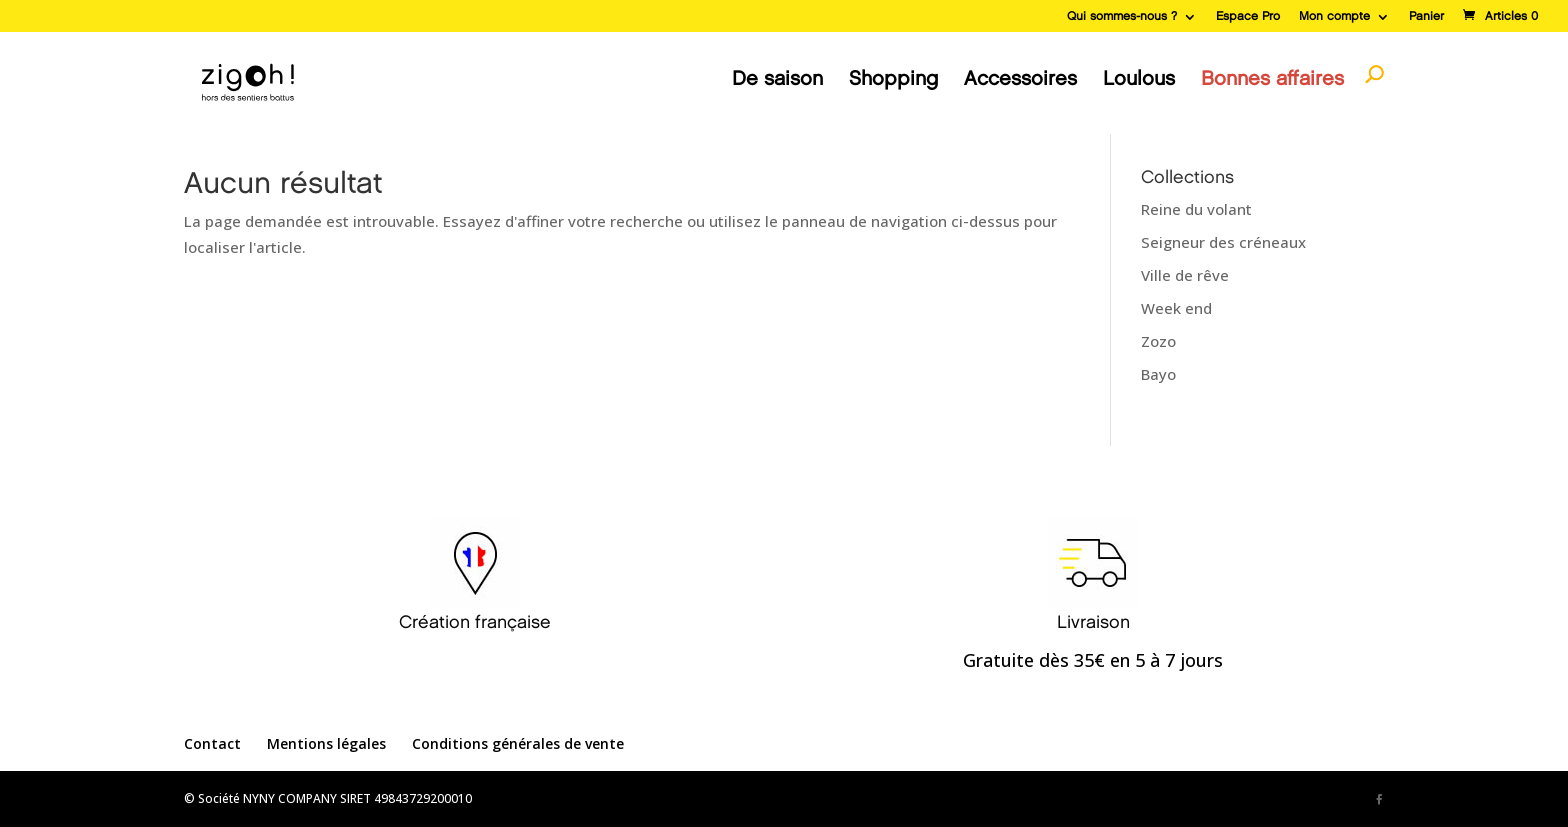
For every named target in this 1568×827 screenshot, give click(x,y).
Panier (1426, 16)
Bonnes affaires (1272, 79)
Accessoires (1020, 79)
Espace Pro (1248, 16)
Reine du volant (1196, 209)
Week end (1176, 308)
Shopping (893, 79)
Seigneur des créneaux (1223, 242)
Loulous (1139, 79)
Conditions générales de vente (518, 743)
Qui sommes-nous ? (1122, 16)
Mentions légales (326, 743)
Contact (212, 743)
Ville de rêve (1185, 275)
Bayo (1158, 374)
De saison (777, 79)
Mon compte (1334, 16)
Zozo (1158, 341)
